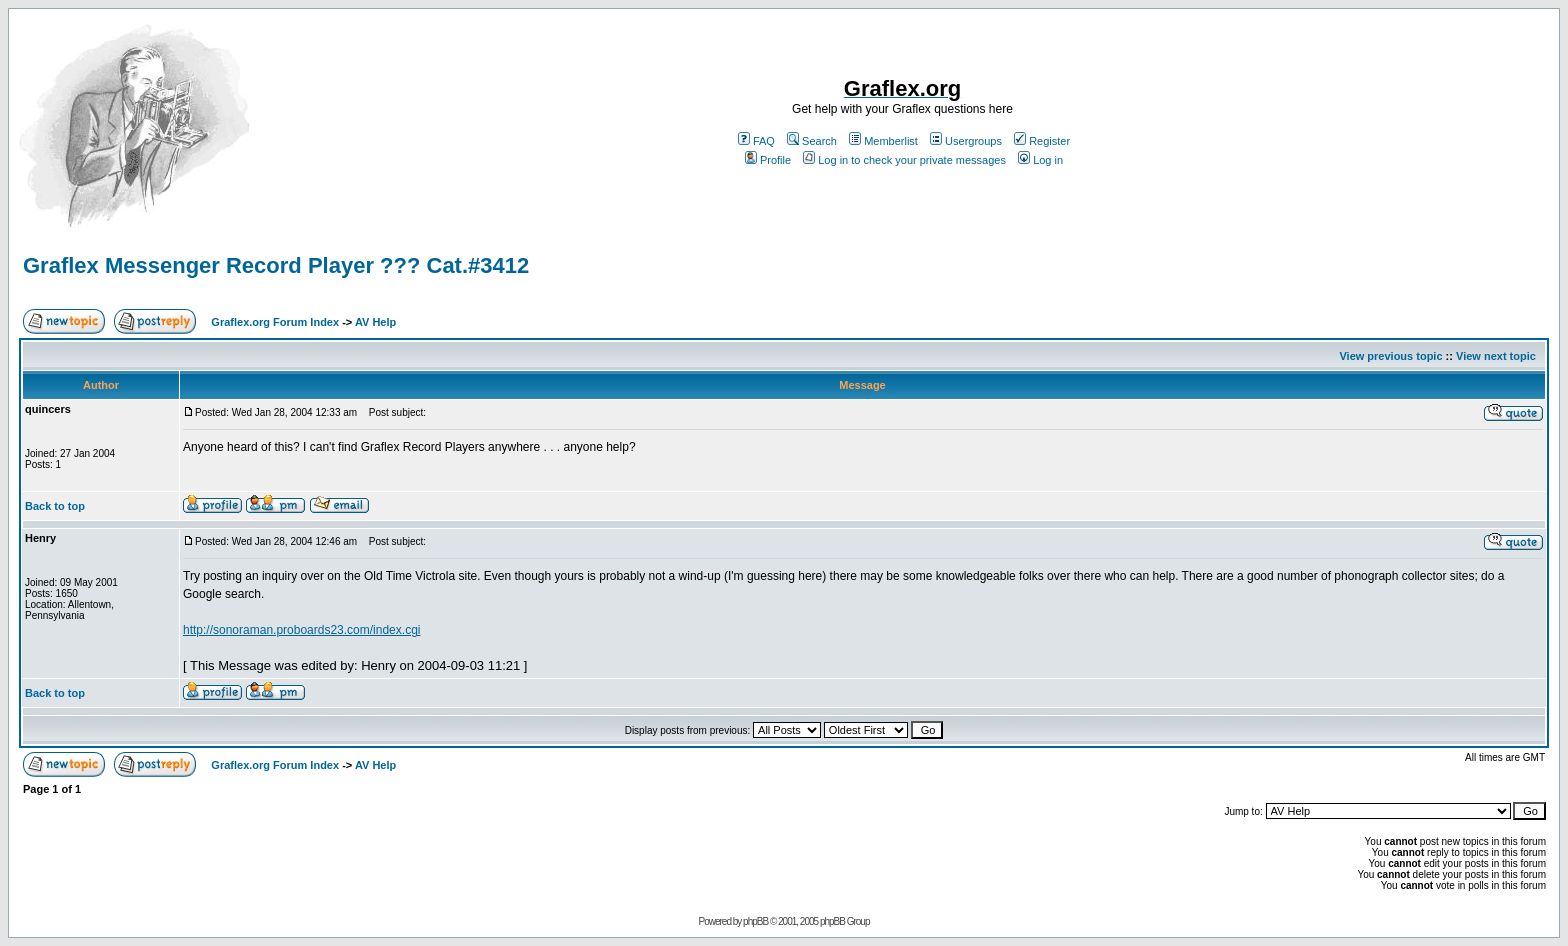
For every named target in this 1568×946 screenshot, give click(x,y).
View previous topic (1390, 356)
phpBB (755, 921)
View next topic (1496, 356)
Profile (768, 160)
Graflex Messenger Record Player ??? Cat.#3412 (276, 265)
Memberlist (883, 141)
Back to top (55, 506)
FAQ (756, 141)
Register (1042, 141)
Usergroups (966, 141)
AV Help (375, 322)
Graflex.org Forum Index (275, 322)
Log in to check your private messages (904, 160)
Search (812, 141)
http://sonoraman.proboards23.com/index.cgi (301, 630)
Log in (1040, 160)
